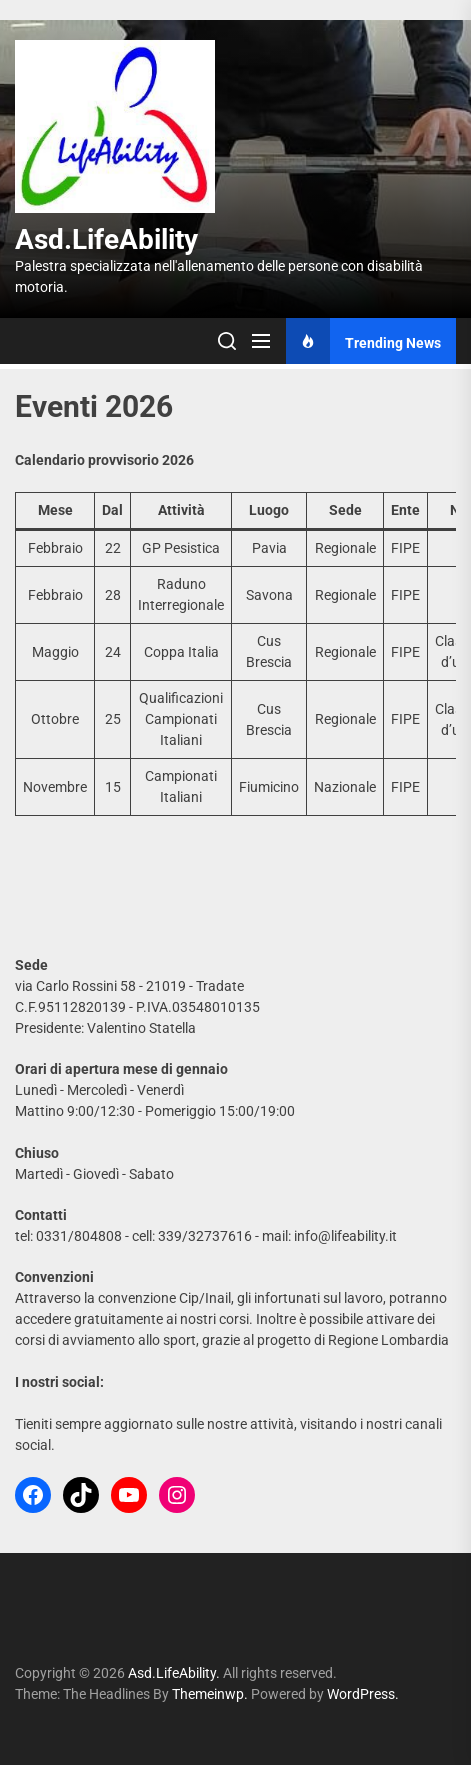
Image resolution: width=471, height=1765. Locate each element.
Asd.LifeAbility (106, 239)
